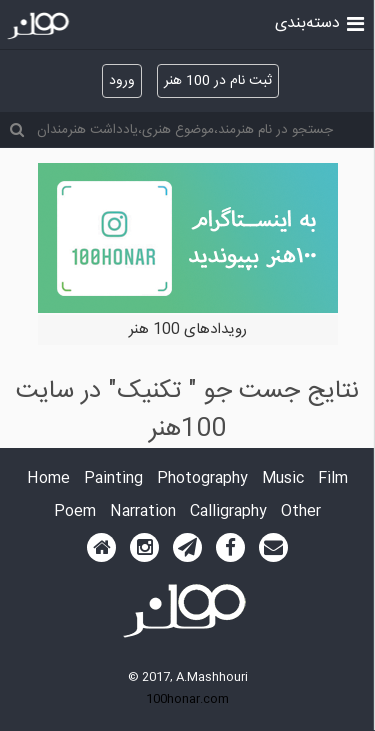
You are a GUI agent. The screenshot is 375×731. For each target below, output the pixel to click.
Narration (143, 512)
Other (301, 512)
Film (333, 479)
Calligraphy (228, 512)
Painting (113, 479)
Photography (202, 479)
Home (48, 479)
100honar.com (187, 699)
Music (283, 479)
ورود (122, 81)
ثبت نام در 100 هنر (218, 81)
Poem (75, 512)
